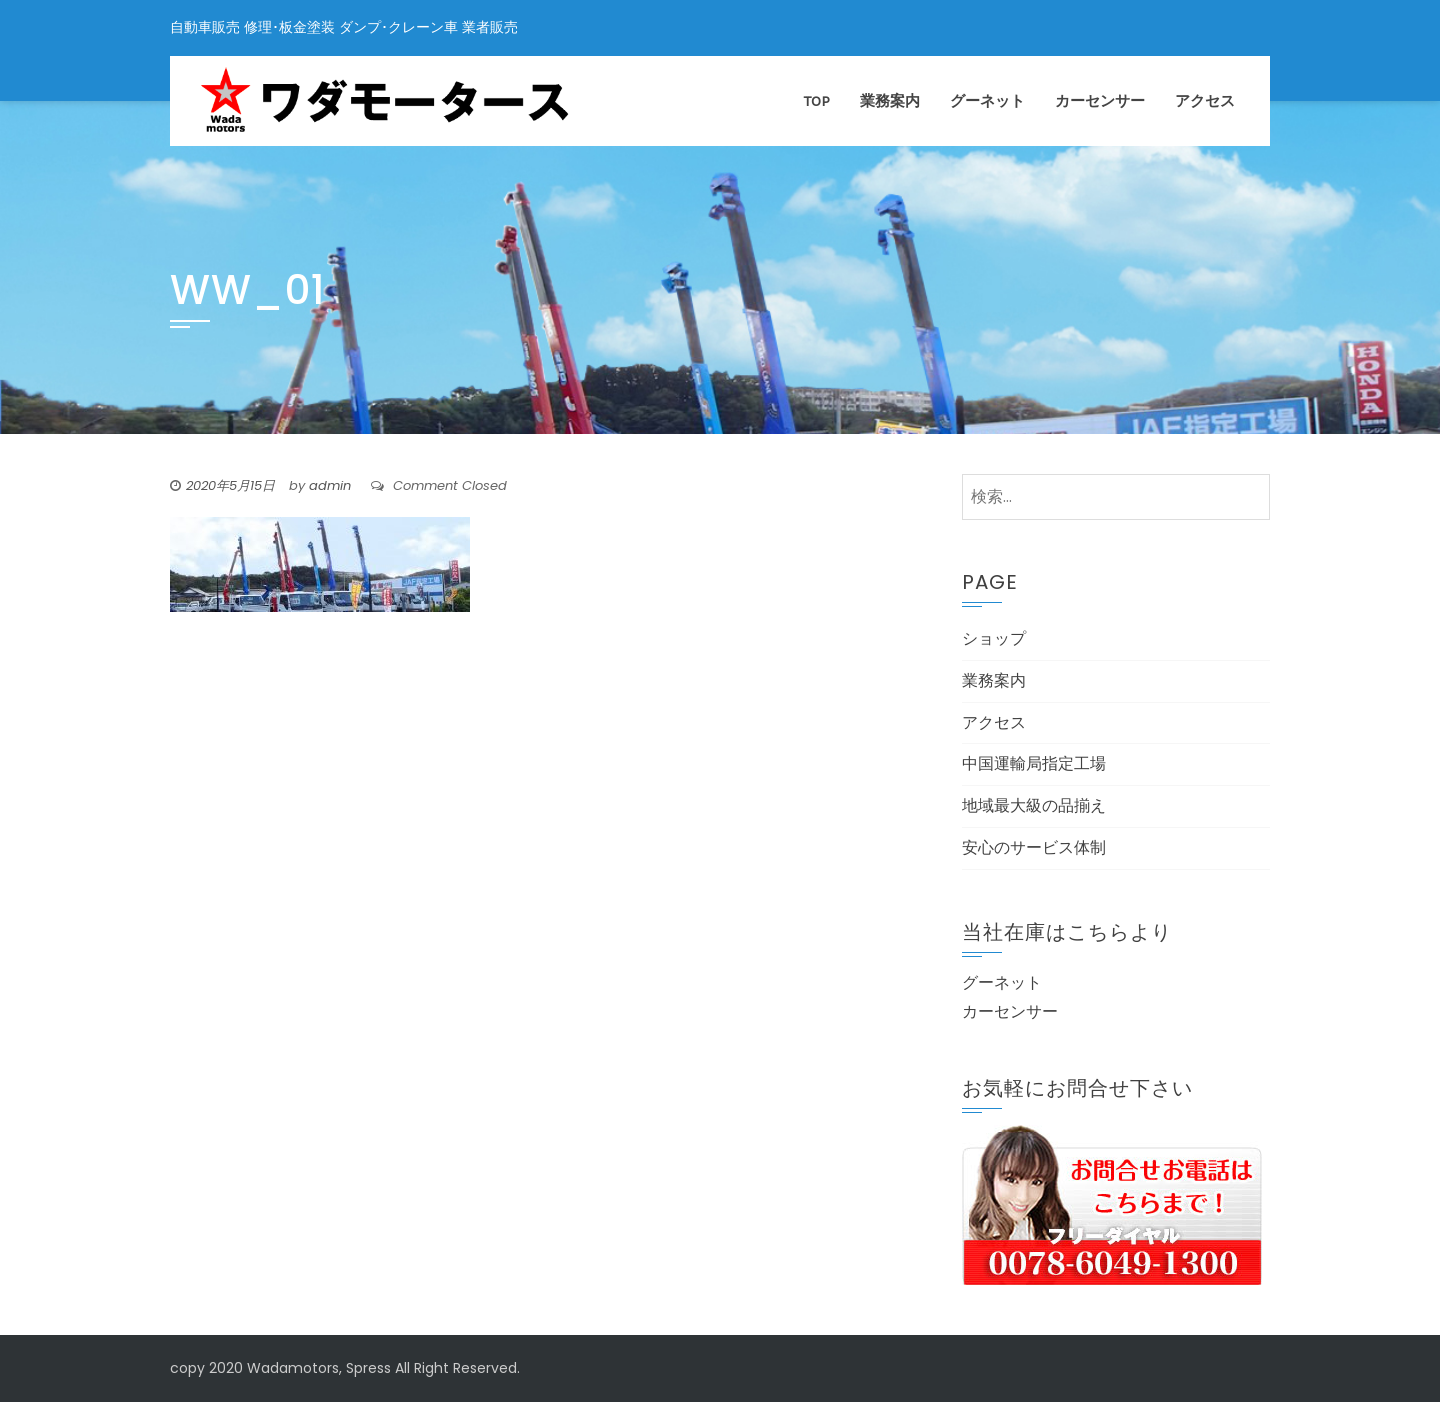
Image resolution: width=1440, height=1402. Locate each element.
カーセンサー (1100, 101)
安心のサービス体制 (1034, 847)
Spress (368, 1368)
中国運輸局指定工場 (1034, 763)
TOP (817, 101)
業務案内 (890, 101)
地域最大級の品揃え (1034, 805)
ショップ (994, 638)
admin (330, 485)
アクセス (1205, 101)
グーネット (987, 101)
